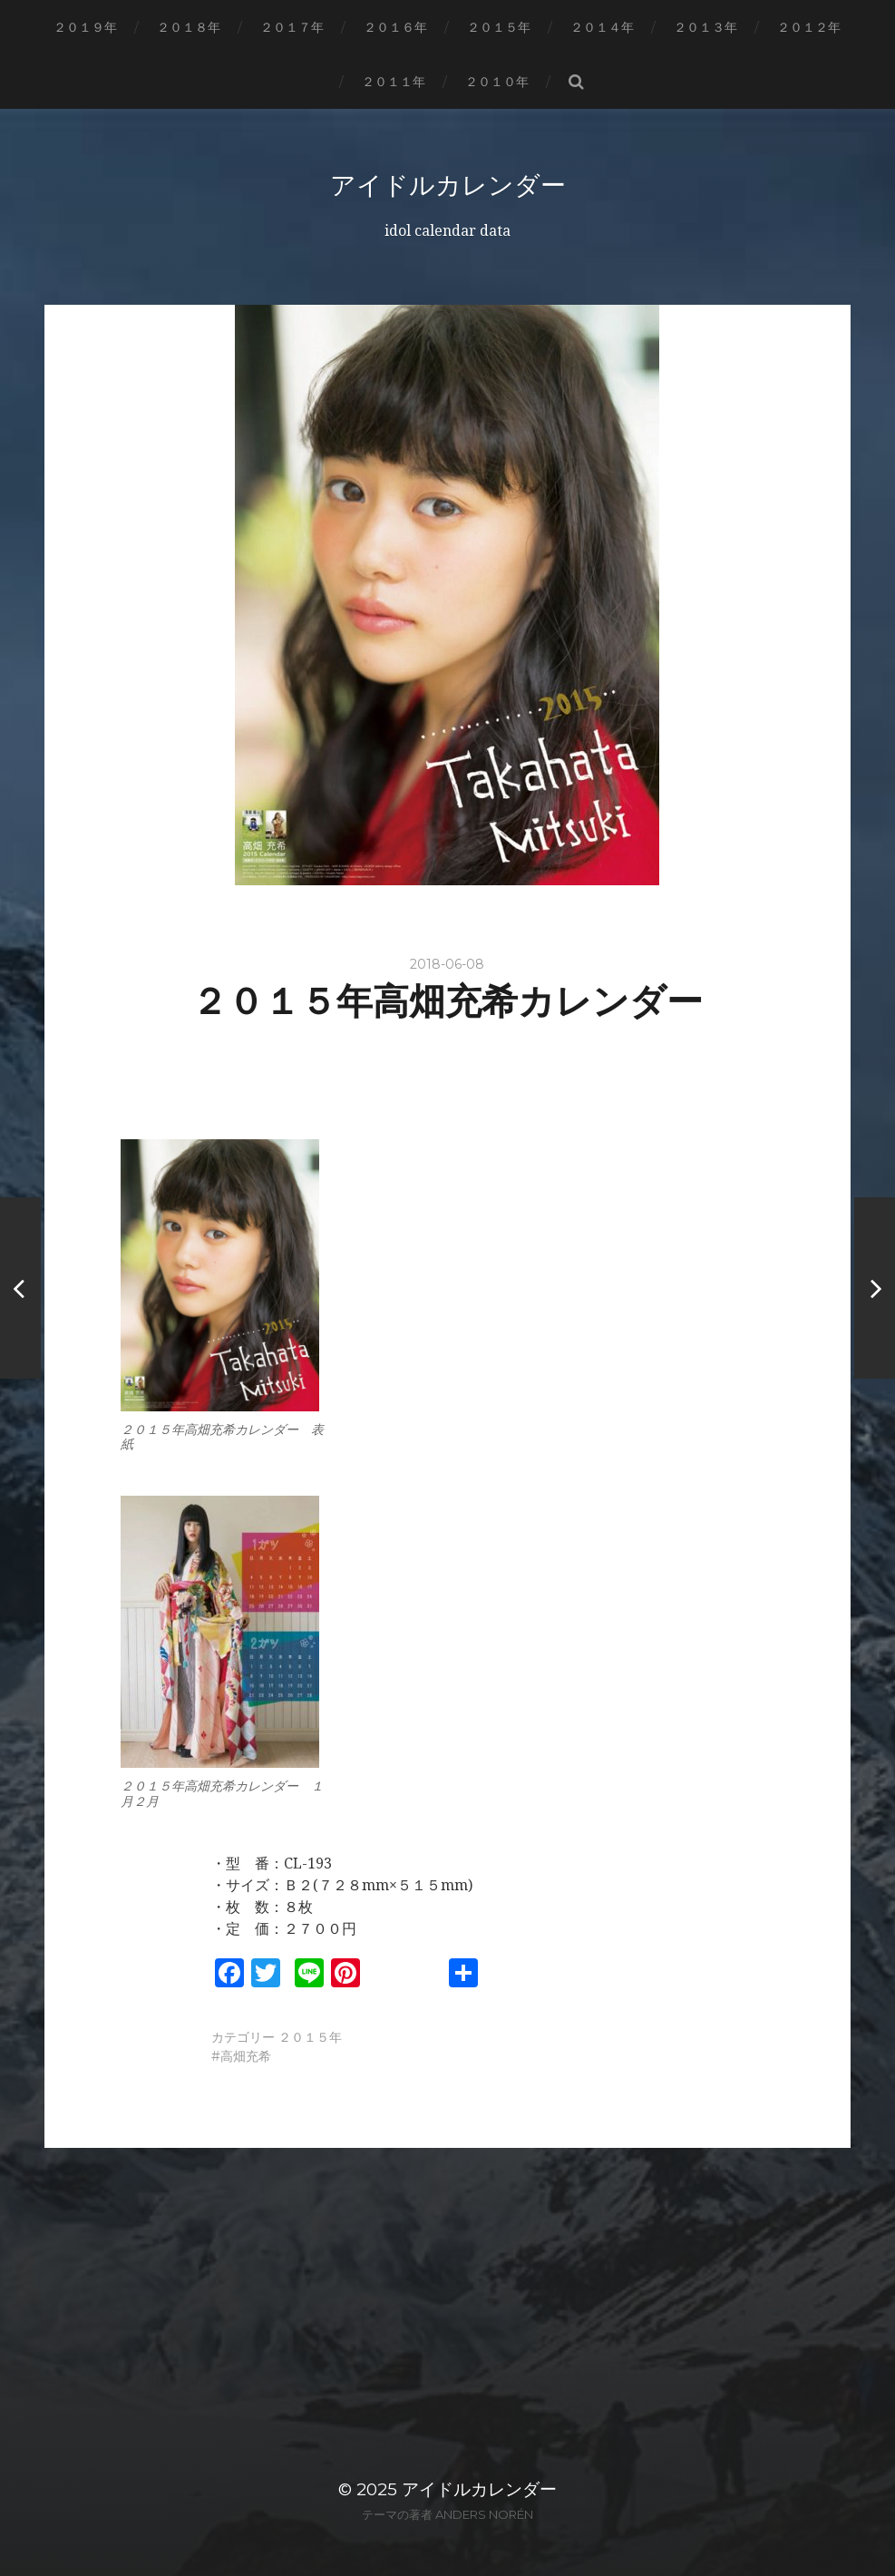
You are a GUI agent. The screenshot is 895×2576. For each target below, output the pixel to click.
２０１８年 (188, 27)
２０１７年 (292, 27)
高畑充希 (245, 2056)
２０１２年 (809, 27)
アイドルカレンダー (448, 185)
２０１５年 (498, 27)
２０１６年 (395, 27)
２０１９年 (85, 27)
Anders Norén (484, 2514)
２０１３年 (705, 27)
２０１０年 (497, 81)
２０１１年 (393, 81)
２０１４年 (602, 27)
